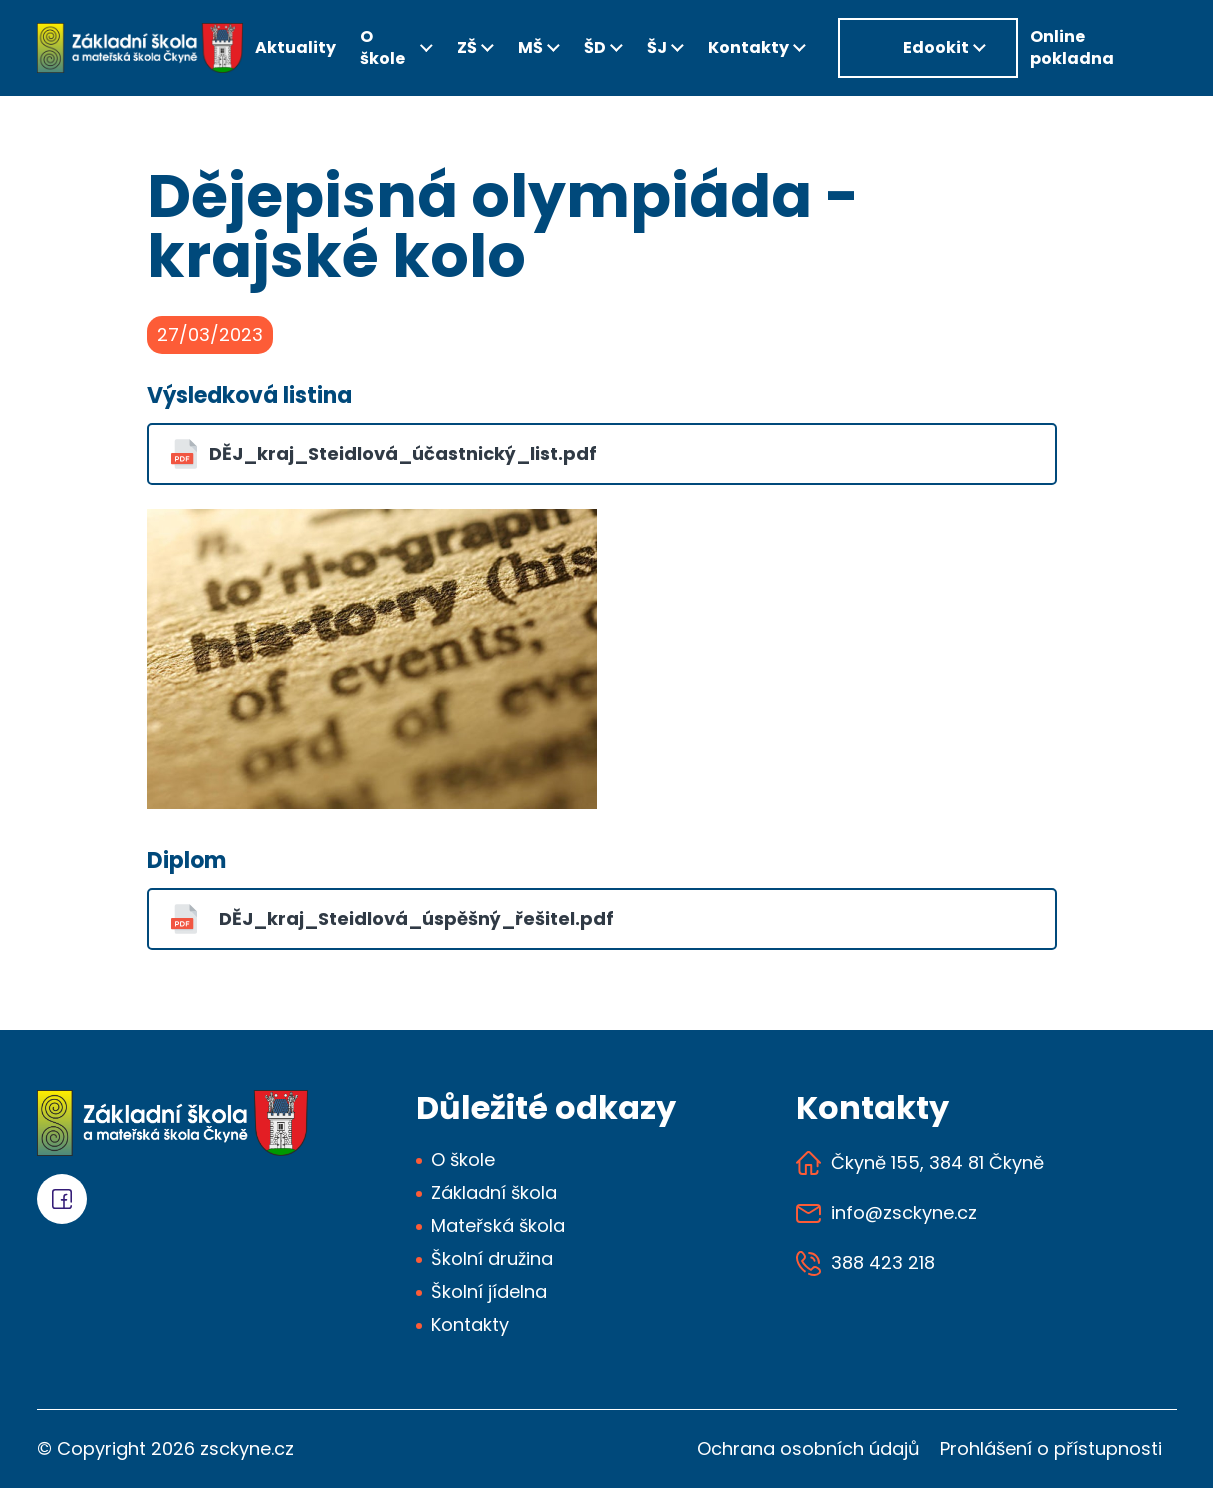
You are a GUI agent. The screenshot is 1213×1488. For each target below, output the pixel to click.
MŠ (530, 47)
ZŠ (467, 47)
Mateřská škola (498, 1225)
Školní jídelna (489, 1291)
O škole (382, 47)
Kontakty (748, 47)
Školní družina (492, 1258)
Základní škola (494, 1192)
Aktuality (295, 47)
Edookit (936, 47)
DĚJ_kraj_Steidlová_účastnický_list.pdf (403, 454)
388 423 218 (883, 1263)
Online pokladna (1072, 47)
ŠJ (657, 47)
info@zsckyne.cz (904, 1213)
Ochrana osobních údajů (808, 1448)
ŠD (595, 47)
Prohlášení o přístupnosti (1051, 1448)
